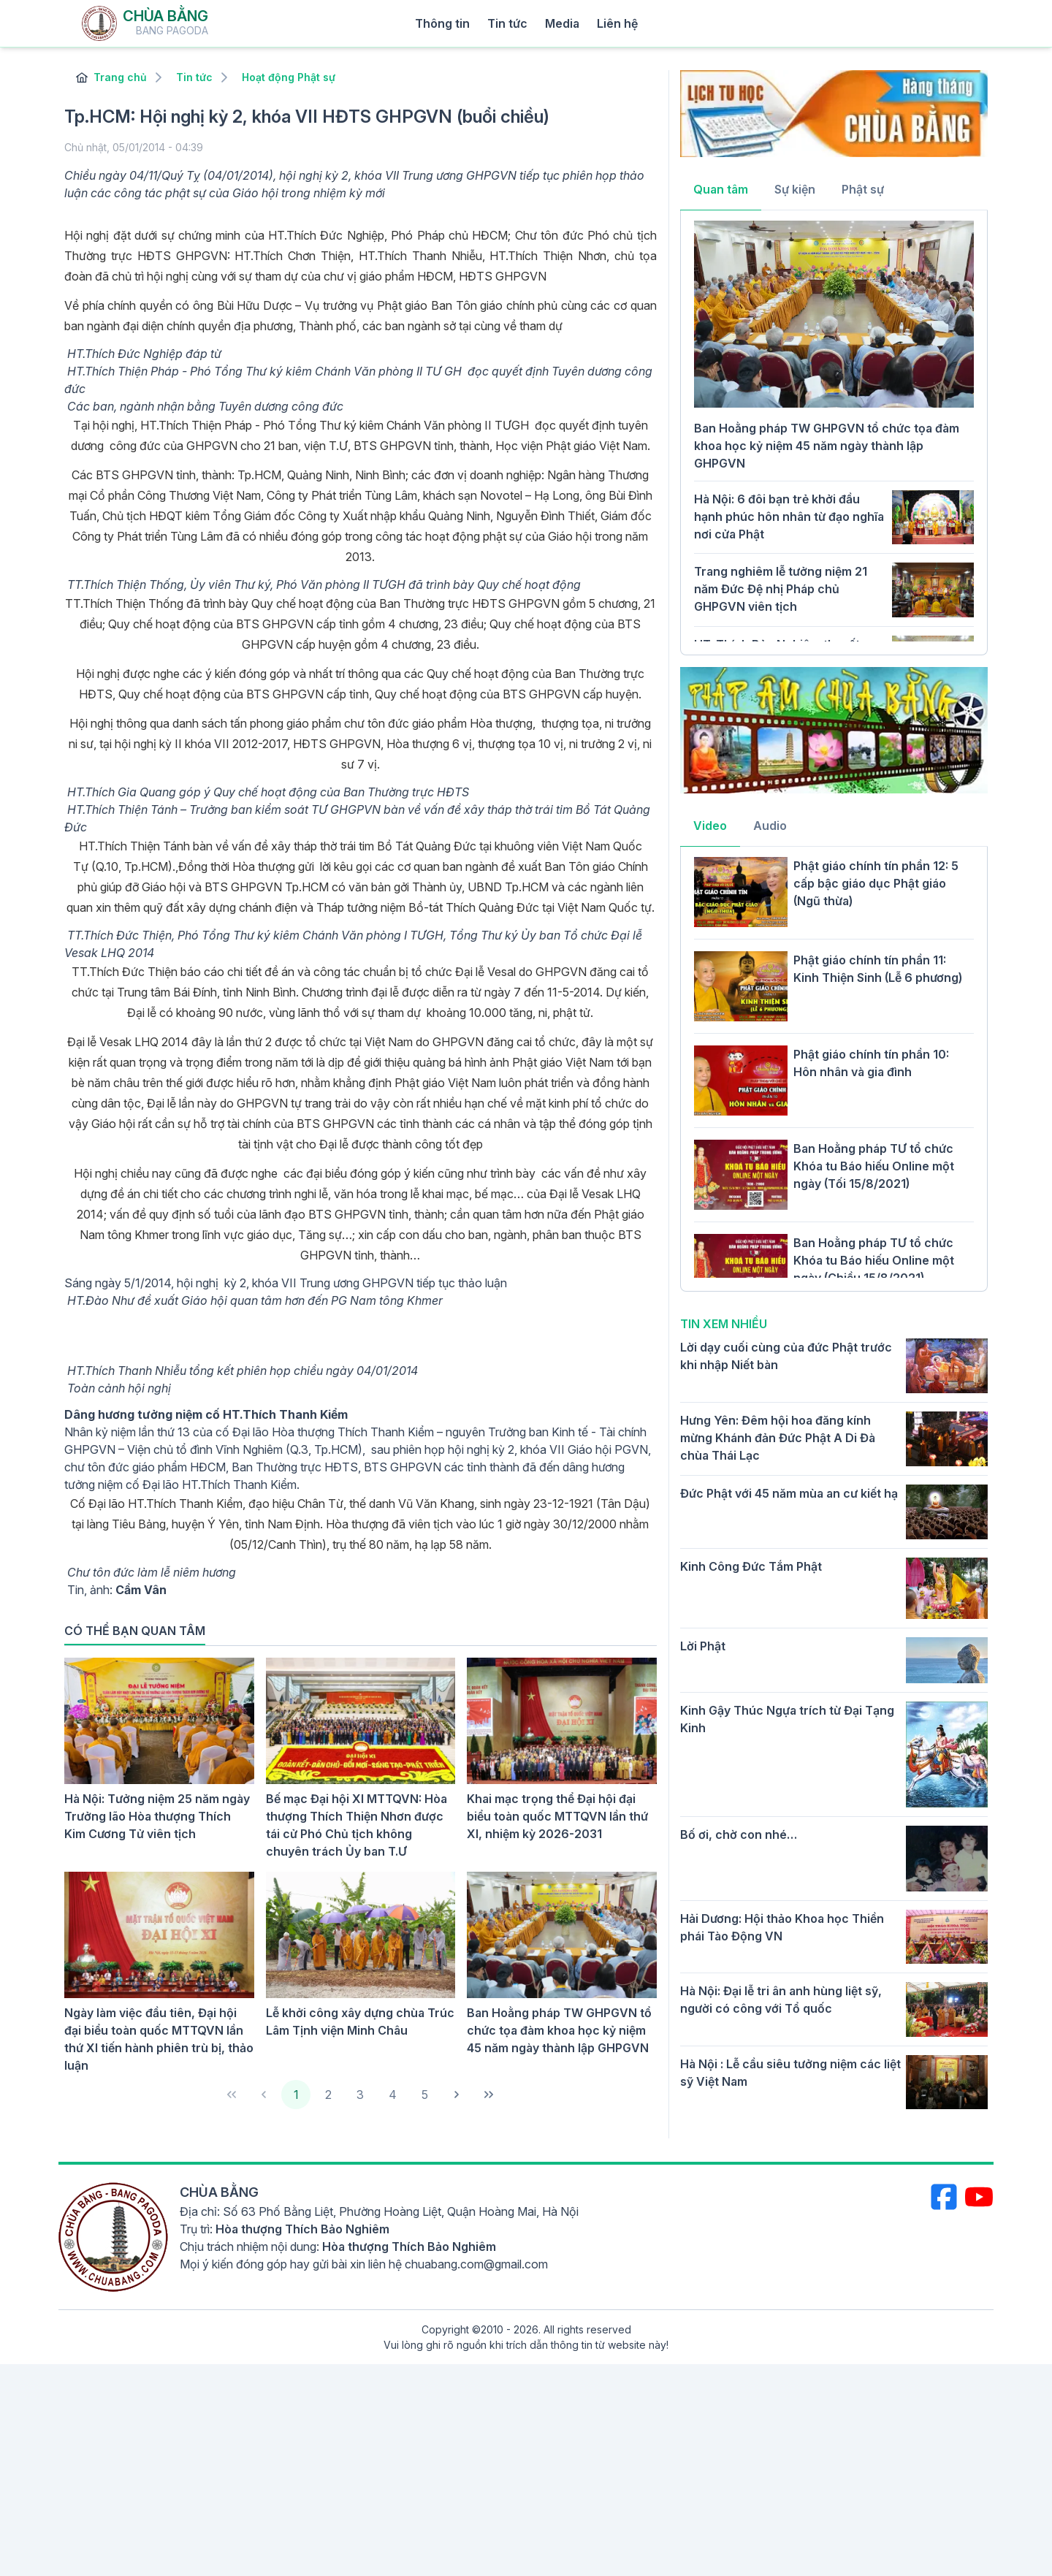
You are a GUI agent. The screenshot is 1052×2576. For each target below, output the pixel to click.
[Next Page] (456, 2094)
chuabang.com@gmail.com (476, 2264)
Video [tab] (710, 825)
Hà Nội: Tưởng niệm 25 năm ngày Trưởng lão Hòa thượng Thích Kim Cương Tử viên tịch (157, 1816)
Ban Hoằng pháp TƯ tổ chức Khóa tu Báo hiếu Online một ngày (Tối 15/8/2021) (873, 1166)
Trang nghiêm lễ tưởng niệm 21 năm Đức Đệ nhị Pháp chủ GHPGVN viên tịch (780, 589)
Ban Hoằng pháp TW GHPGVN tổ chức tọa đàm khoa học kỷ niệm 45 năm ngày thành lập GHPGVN (559, 2030)
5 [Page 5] (425, 2094)
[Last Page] (488, 2094)
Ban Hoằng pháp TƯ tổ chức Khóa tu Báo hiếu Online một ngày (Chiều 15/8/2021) (873, 1260)
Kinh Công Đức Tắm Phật (751, 1566)
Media (562, 23)
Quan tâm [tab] (720, 189)
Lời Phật (702, 1646)
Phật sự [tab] (863, 189)
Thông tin (442, 23)
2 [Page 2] (328, 2094)
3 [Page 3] (360, 2094)
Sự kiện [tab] (794, 189)
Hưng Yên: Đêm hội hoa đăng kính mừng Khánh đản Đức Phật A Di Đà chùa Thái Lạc (777, 1438)
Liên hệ (617, 23)
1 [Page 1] (296, 2094)
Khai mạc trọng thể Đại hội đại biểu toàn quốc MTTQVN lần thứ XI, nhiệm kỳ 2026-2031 (557, 1816)
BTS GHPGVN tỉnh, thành (164, 475)
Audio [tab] (770, 825)
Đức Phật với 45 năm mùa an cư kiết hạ (789, 1493)
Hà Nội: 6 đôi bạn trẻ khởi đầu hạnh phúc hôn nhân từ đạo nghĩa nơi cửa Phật (789, 516)
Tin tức (507, 23)
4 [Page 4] (393, 2094)
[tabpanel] (834, 431)
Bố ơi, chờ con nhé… (738, 1834)
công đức (134, 445)
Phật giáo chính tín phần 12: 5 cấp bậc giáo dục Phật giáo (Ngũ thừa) (875, 883)
